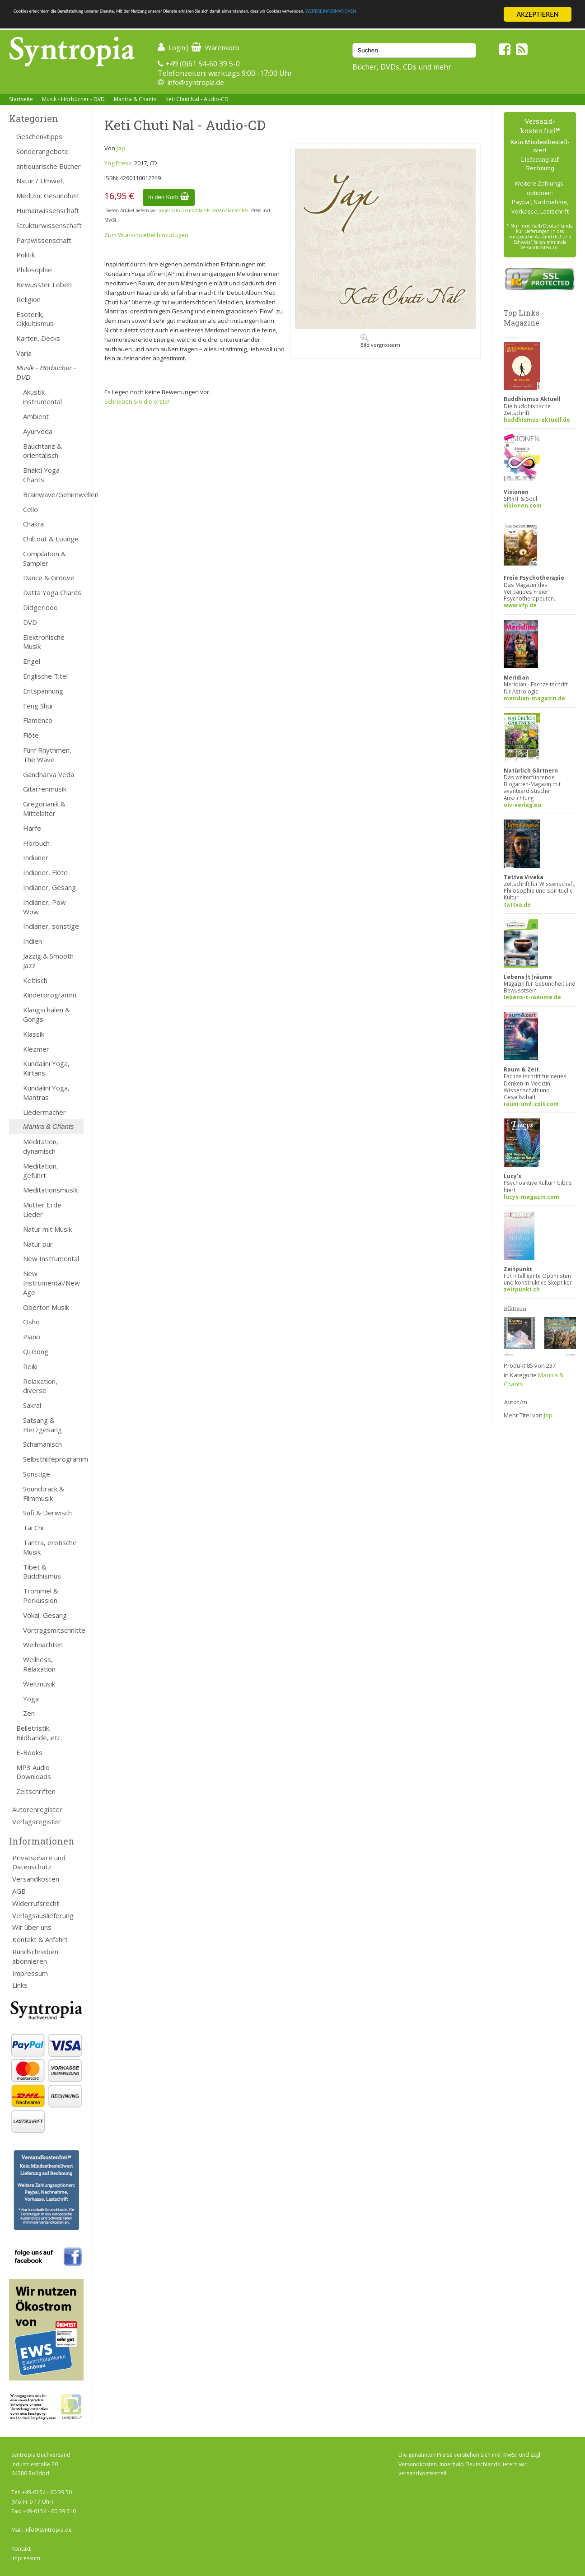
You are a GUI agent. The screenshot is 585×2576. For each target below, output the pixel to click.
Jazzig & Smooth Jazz (48, 960)
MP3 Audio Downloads (33, 1772)
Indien (32, 941)
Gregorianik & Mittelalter (44, 808)
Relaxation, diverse (40, 1386)
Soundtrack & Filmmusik (43, 1493)
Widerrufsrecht (35, 1903)
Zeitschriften (36, 1791)
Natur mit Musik (47, 1229)
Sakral (32, 1405)
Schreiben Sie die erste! (136, 401)
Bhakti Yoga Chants (41, 475)
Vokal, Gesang (45, 1615)
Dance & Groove (49, 577)
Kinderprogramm (49, 994)
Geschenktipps (39, 136)
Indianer (35, 857)
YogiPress (117, 163)
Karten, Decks (38, 338)
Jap (121, 148)
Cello (30, 509)
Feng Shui (37, 705)
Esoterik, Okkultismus (35, 319)
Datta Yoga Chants (52, 592)
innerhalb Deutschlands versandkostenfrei (203, 210)
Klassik (33, 1034)
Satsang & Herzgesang (42, 1425)
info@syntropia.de (196, 82)
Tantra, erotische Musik (50, 1547)
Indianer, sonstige (51, 926)
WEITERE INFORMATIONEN (56, 22)
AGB (19, 1891)
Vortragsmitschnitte (53, 1630)
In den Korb (168, 197)
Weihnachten (43, 1644)
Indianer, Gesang (49, 887)
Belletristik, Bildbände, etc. (39, 1733)
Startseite (21, 99)
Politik (25, 254)
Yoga (31, 1698)
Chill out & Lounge (51, 538)
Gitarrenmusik (44, 788)
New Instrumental (51, 1258)
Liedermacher (44, 1112)
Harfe (32, 828)
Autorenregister (37, 1809)
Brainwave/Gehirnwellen (53, 494)
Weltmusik (39, 1683)
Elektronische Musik (44, 642)
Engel (31, 661)
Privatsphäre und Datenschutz (39, 1862)
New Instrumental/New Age (51, 1283)
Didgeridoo (40, 607)
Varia (24, 353)
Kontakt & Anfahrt (40, 1939)
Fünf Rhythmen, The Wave (47, 754)
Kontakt (21, 2549)
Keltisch (35, 980)
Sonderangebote (42, 151)
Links (20, 1984)
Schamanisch (42, 1444)
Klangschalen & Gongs (46, 1014)
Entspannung (43, 690)
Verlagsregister (36, 1821)
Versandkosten (35, 1878)
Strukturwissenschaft (49, 225)
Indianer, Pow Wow (44, 907)
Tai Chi (33, 1527)
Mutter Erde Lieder (42, 1209)
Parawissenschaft (43, 240)
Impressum (30, 1973)
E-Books (29, 1752)
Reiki (30, 1366)
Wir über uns (31, 1927)
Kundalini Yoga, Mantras (46, 1092)
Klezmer (36, 1048)
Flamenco (37, 720)
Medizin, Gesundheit (48, 195)
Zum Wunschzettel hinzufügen (146, 235)
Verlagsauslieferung (43, 1915)
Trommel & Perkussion (40, 1595)
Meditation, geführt (40, 1170)
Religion (28, 299)
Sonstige (36, 1473)
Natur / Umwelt (40, 180)
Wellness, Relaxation (39, 1664)
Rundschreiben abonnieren (35, 1956)
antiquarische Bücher (48, 166)
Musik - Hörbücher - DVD (73, 99)
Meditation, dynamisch (40, 1146)
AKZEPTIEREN (537, 14)
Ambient (36, 416)
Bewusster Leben (44, 284)
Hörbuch (36, 843)
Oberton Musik (46, 1307)
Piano (31, 1336)
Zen (29, 1713)
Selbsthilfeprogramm (53, 1458)
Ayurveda (37, 431)
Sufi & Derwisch (47, 1512)
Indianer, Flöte (45, 872)
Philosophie (34, 269)
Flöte (31, 735)
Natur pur (38, 1243)
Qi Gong (35, 1351)
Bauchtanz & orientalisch (42, 451)
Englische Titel (45, 675)
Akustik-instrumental (42, 396)
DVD (30, 622)
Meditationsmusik (50, 1189)
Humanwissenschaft (47, 210)
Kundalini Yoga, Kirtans (46, 1068)
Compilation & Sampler (44, 558)
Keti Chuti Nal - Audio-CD (197, 99)
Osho (31, 1321)
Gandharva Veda (48, 774)
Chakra (33, 523)
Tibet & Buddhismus (42, 1571)
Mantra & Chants (135, 99)
